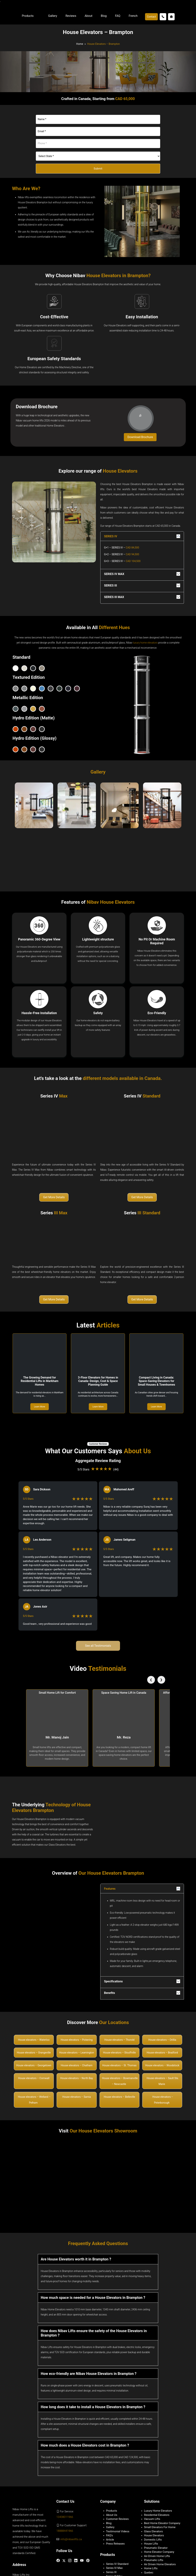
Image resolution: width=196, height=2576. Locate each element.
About (88, 16)
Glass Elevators (153, 2531)
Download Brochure (140, 437)
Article (110, 2539)
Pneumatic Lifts (153, 2560)
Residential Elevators (157, 2515)
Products (28, 16)
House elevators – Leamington (76, 2052)
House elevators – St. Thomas (119, 2065)
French (133, 16)
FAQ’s (109, 2535)
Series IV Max (114, 2568)
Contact (151, 16)
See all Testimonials (98, 1645)
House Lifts (151, 2543)
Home (79, 43)
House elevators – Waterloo (34, 2039)
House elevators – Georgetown (33, 2065)
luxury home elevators (145, 642)
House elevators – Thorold (119, 2039)
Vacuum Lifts (152, 2519)
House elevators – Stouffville (119, 2052)
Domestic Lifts (153, 2539)
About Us (111, 2515)
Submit (98, 168)
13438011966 (64, 2517)
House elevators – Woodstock (162, 2065)
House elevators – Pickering (77, 2039)
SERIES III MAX (114, 597)
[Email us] (171, 16)
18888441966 (64, 2530)
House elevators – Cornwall (33, 2078)
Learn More (39, 1406)
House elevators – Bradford (162, 2052)
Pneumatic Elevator (156, 2547)
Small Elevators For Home (160, 2527)
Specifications (113, 1981)
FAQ (117, 16)
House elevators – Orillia (162, 2039)
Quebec (148, 2572)
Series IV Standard (117, 2564)
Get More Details (54, 1197)
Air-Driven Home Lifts (157, 2556)
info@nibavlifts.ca (71, 2539)
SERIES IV (110, 536)
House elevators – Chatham (76, 2065)
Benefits (109, 1993)
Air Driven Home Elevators (160, 2564)
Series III (111, 2572)
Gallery (52, 16)
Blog (104, 16)
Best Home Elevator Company (162, 2523)
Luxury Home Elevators (158, 2510)
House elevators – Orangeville (34, 2052)
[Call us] (163, 16)
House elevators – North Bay (76, 2078)
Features (110, 1888)
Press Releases (115, 2543)
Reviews (71, 16)
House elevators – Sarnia (76, 2096)
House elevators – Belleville (119, 2096)
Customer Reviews (117, 2519)
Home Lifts (151, 2568)
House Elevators (154, 2535)
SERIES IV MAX (114, 574)
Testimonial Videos (118, 2531)
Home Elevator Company (159, 2552)
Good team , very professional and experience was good (57, 1623)
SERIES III (110, 585)
